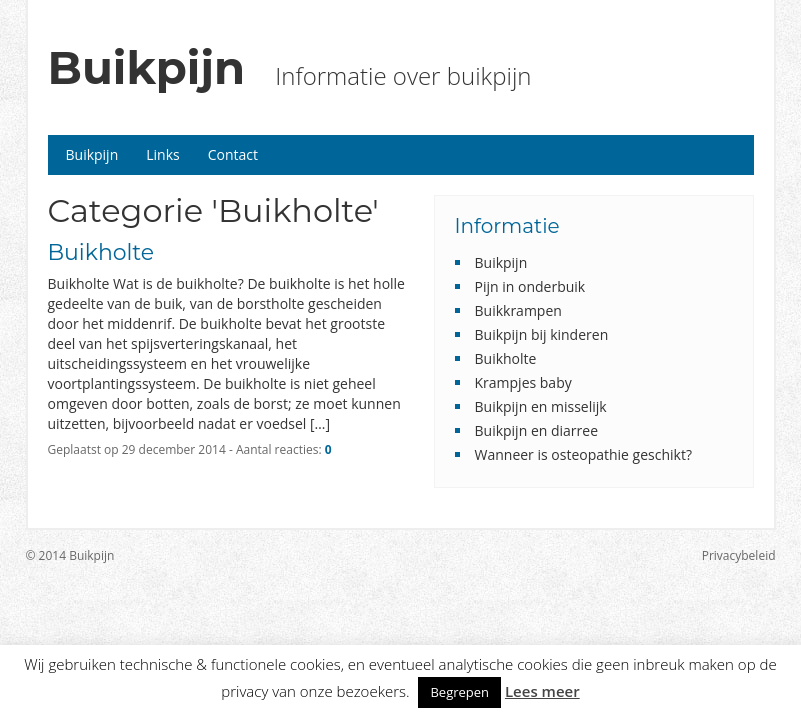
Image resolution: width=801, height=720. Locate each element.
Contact (233, 154)
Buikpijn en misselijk (541, 406)
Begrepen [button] (459, 692)
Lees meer (542, 691)
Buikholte (101, 252)
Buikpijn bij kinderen (542, 334)
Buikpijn (147, 67)
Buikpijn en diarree (537, 430)
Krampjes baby (523, 382)
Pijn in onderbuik (530, 286)
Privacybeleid (739, 555)
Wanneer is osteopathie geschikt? (583, 454)
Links (162, 154)
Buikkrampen (518, 310)
